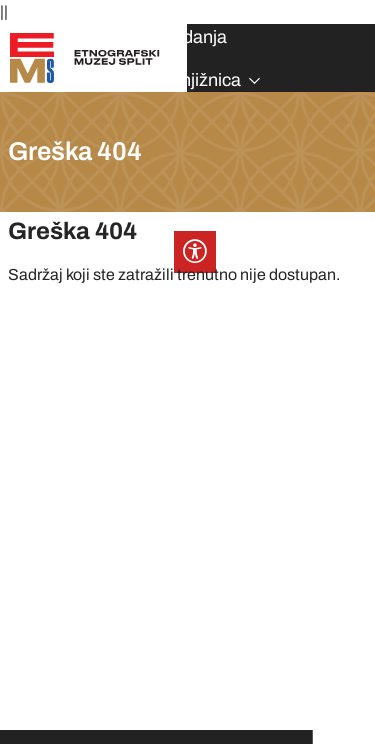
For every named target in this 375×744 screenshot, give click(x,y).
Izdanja (198, 37)
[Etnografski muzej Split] (85, 56)
